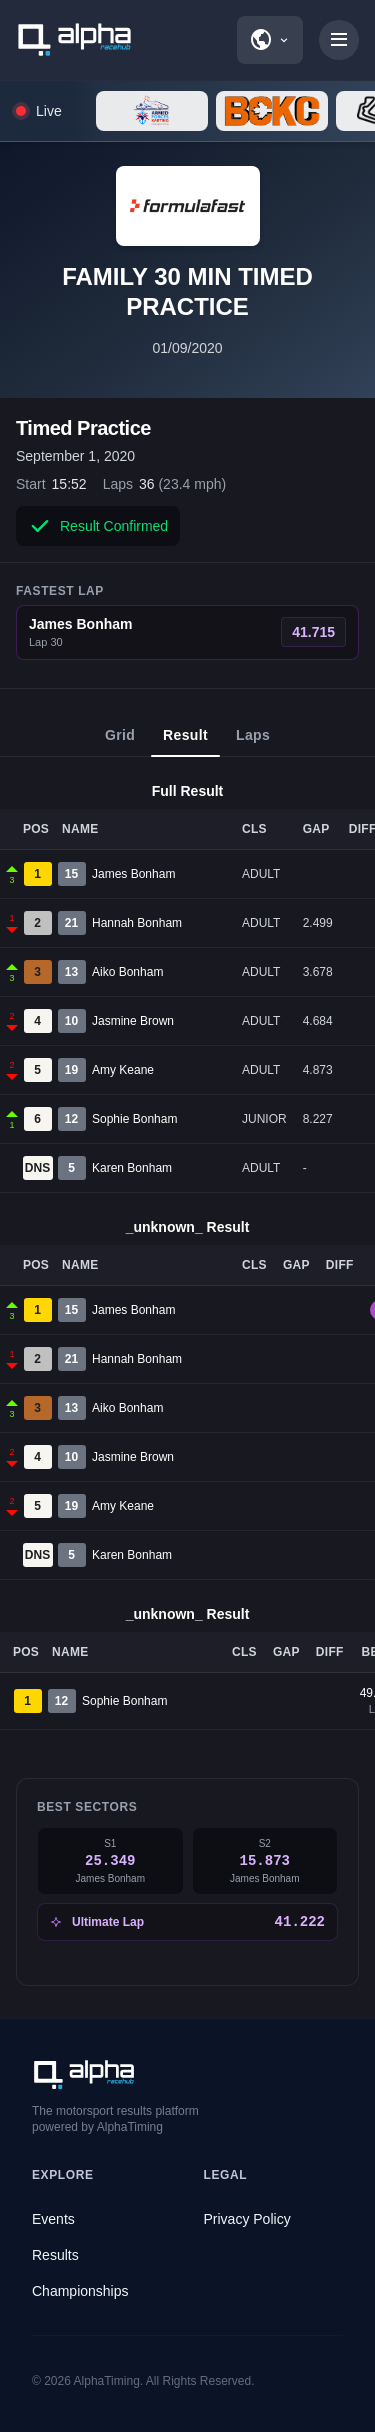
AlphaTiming (107, 2381)
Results (55, 2255)
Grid (120, 742)
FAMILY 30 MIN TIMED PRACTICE (187, 291)
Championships (80, 2291)
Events (53, 2219)
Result (185, 742)
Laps (253, 742)
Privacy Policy (247, 2219)
